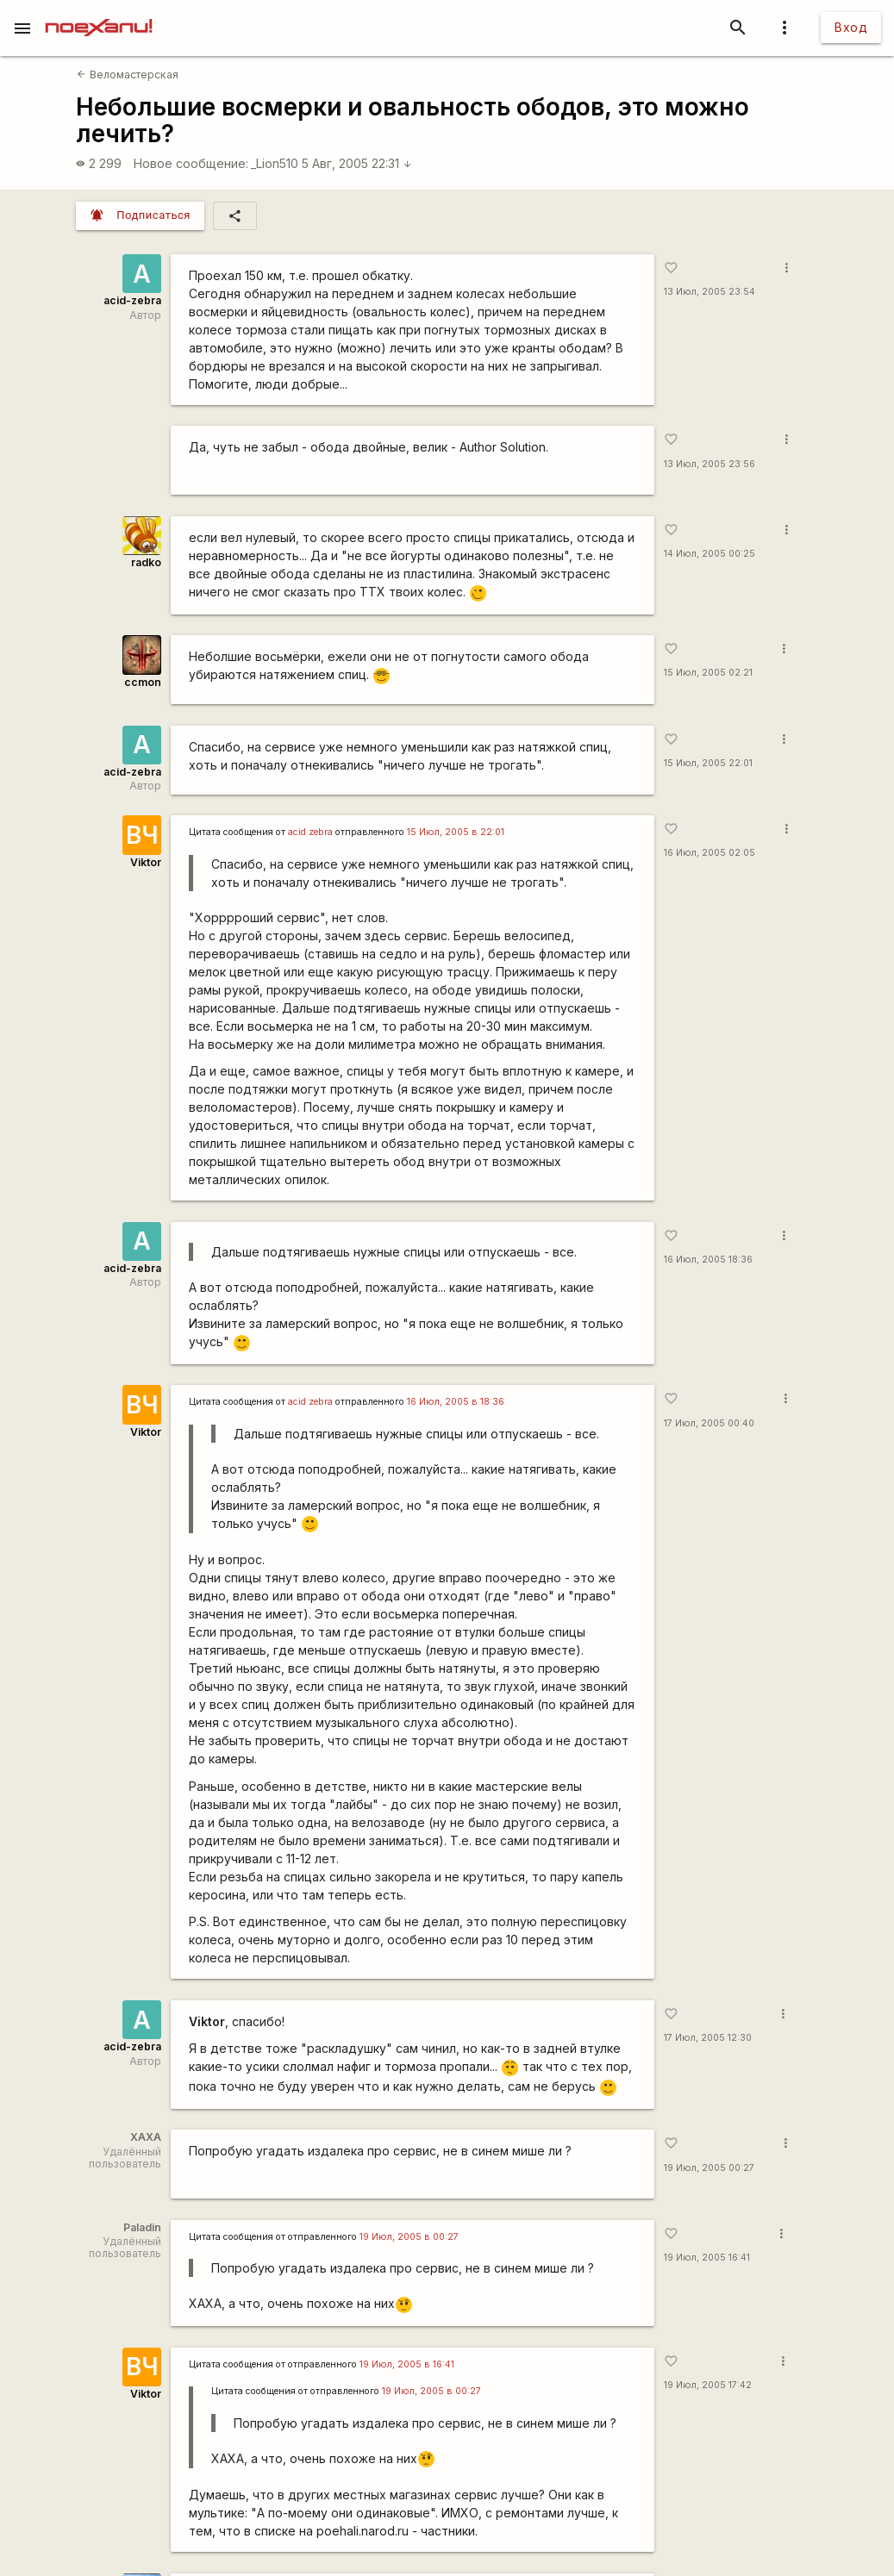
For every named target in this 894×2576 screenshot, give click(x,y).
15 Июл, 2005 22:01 (708, 763)
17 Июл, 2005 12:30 (708, 2037)
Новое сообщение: (191, 163)
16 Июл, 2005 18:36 (708, 1259)
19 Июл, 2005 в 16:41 (406, 2364)
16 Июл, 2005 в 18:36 (455, 1401)
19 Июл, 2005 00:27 (709, 2168)
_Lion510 (274, 163)
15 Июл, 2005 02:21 (708, 672)
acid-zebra (132, 300)
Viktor (145, 862)
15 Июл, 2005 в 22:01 (455, 832)
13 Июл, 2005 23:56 (709, 464)
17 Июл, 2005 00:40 (709, 1423)
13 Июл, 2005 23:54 (709, 291)
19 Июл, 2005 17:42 (708, 2385)
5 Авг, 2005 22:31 (357, 163)
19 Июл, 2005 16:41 (707, 2257)
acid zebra (310, 832)
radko (146, 562)
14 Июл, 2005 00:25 (709, 553)
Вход (851, 27)
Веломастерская (127, 74)
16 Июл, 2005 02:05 (709, 852)
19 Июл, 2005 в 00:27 (409, 2236)
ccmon (142, 682)
